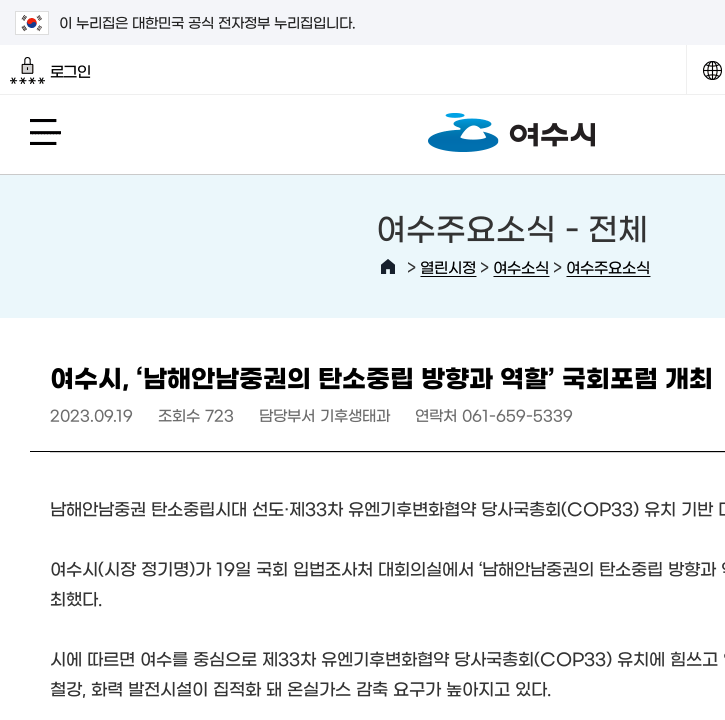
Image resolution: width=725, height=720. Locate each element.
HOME (388, 267)
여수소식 (521, 266)
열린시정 (448, 266)
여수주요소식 (608, 266)
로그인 (50, 71)
